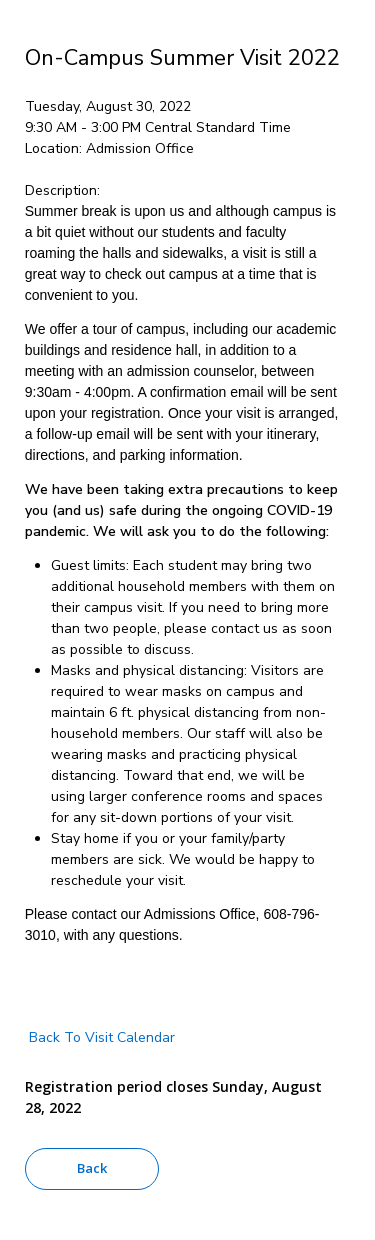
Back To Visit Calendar (100, 1037)
